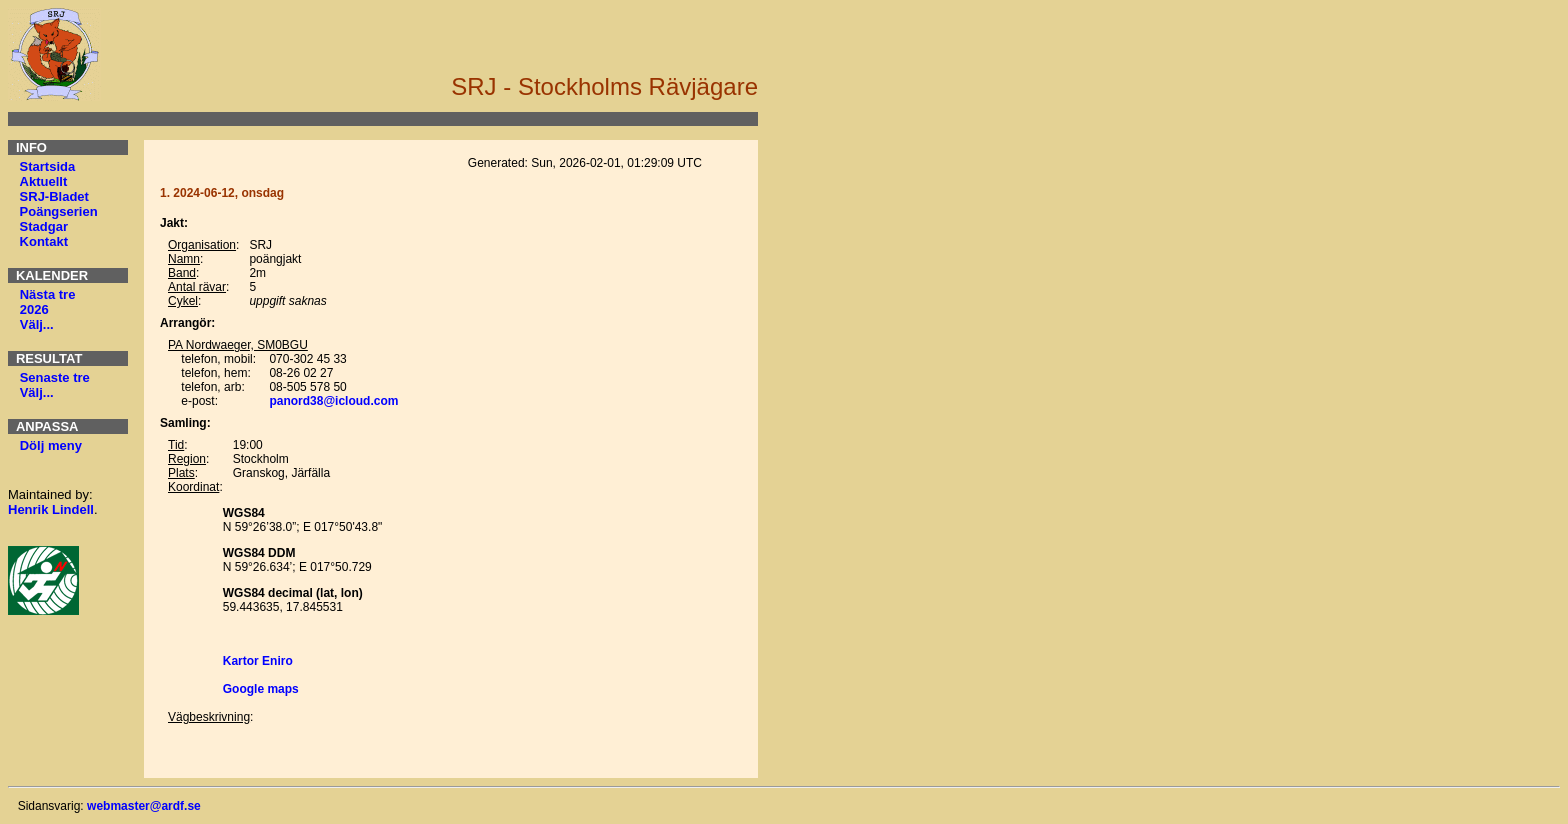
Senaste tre (55, 377)
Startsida (48, 166)
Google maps (261, 689)
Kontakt (44, 241)
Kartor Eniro (258, 661)
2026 (34, 309)
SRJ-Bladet (54, 196)
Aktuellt (44, 181)
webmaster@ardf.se (144, 806)
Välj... (37, 324)
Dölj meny (51, 445)
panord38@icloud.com (333, 401)
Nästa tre (48, 294)
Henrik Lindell (51, 509)
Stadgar (44, 226)
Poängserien (59, 211)
